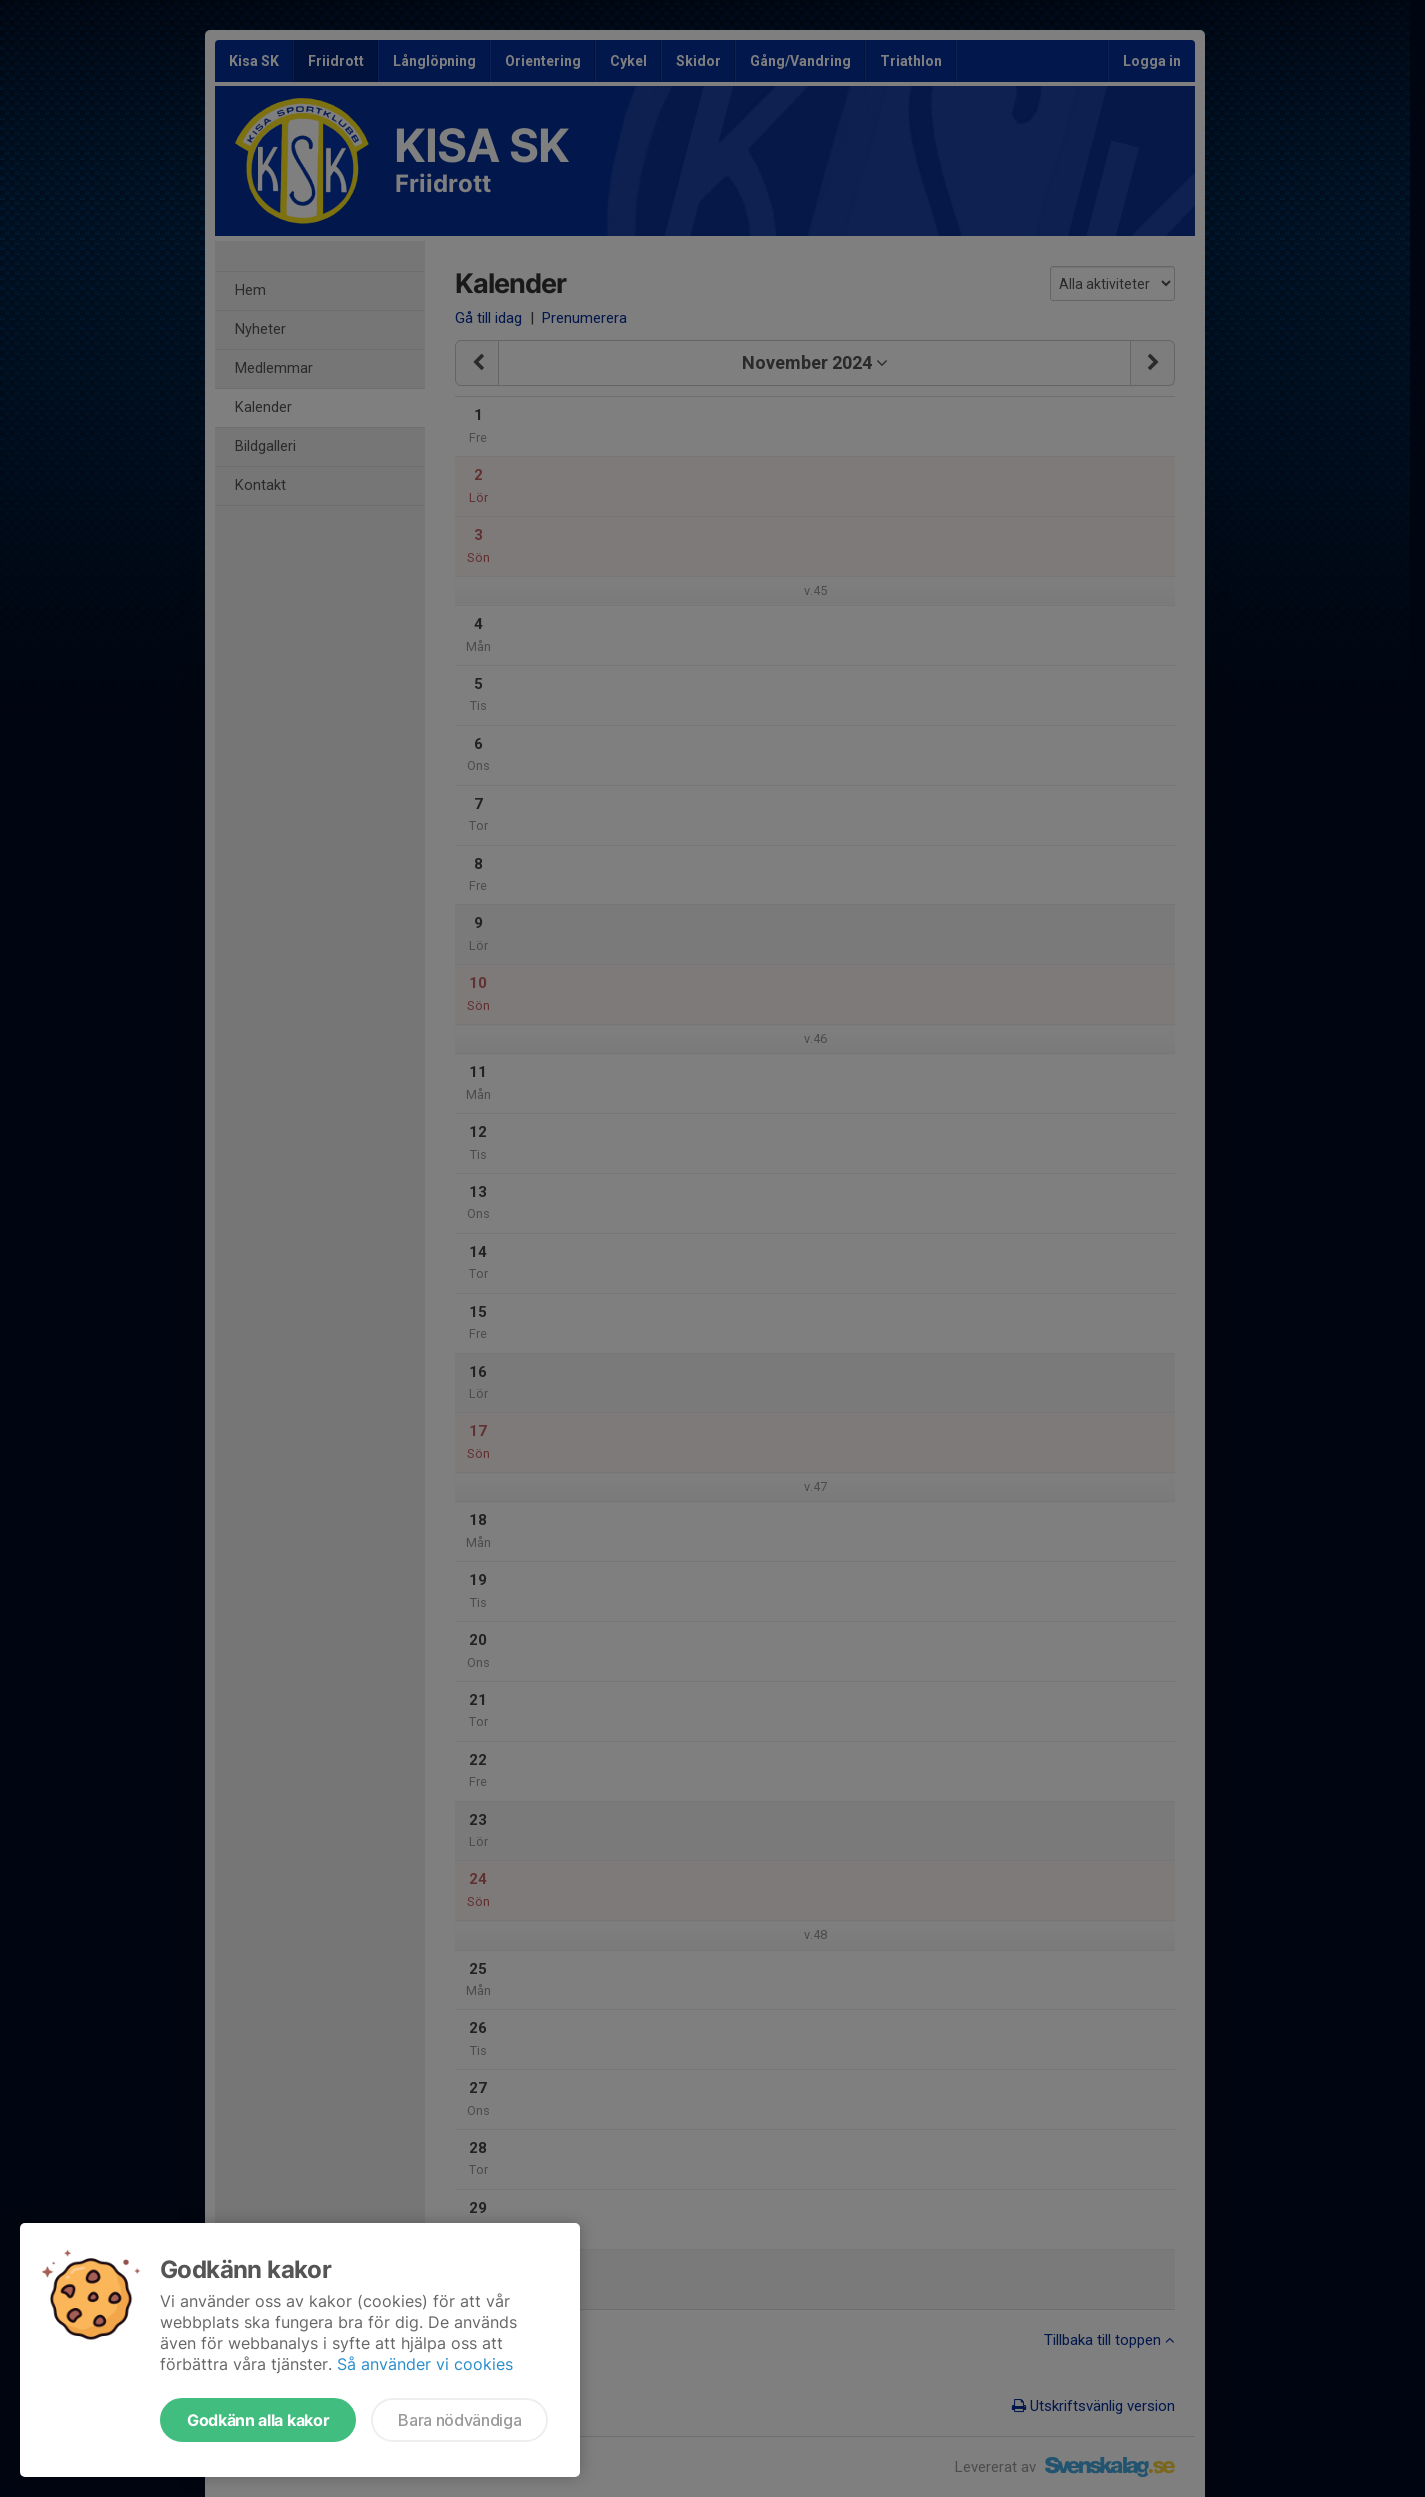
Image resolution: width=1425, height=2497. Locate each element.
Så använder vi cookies (425, 2364)
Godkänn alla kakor (258, 2420)
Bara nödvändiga (459, 2420)
